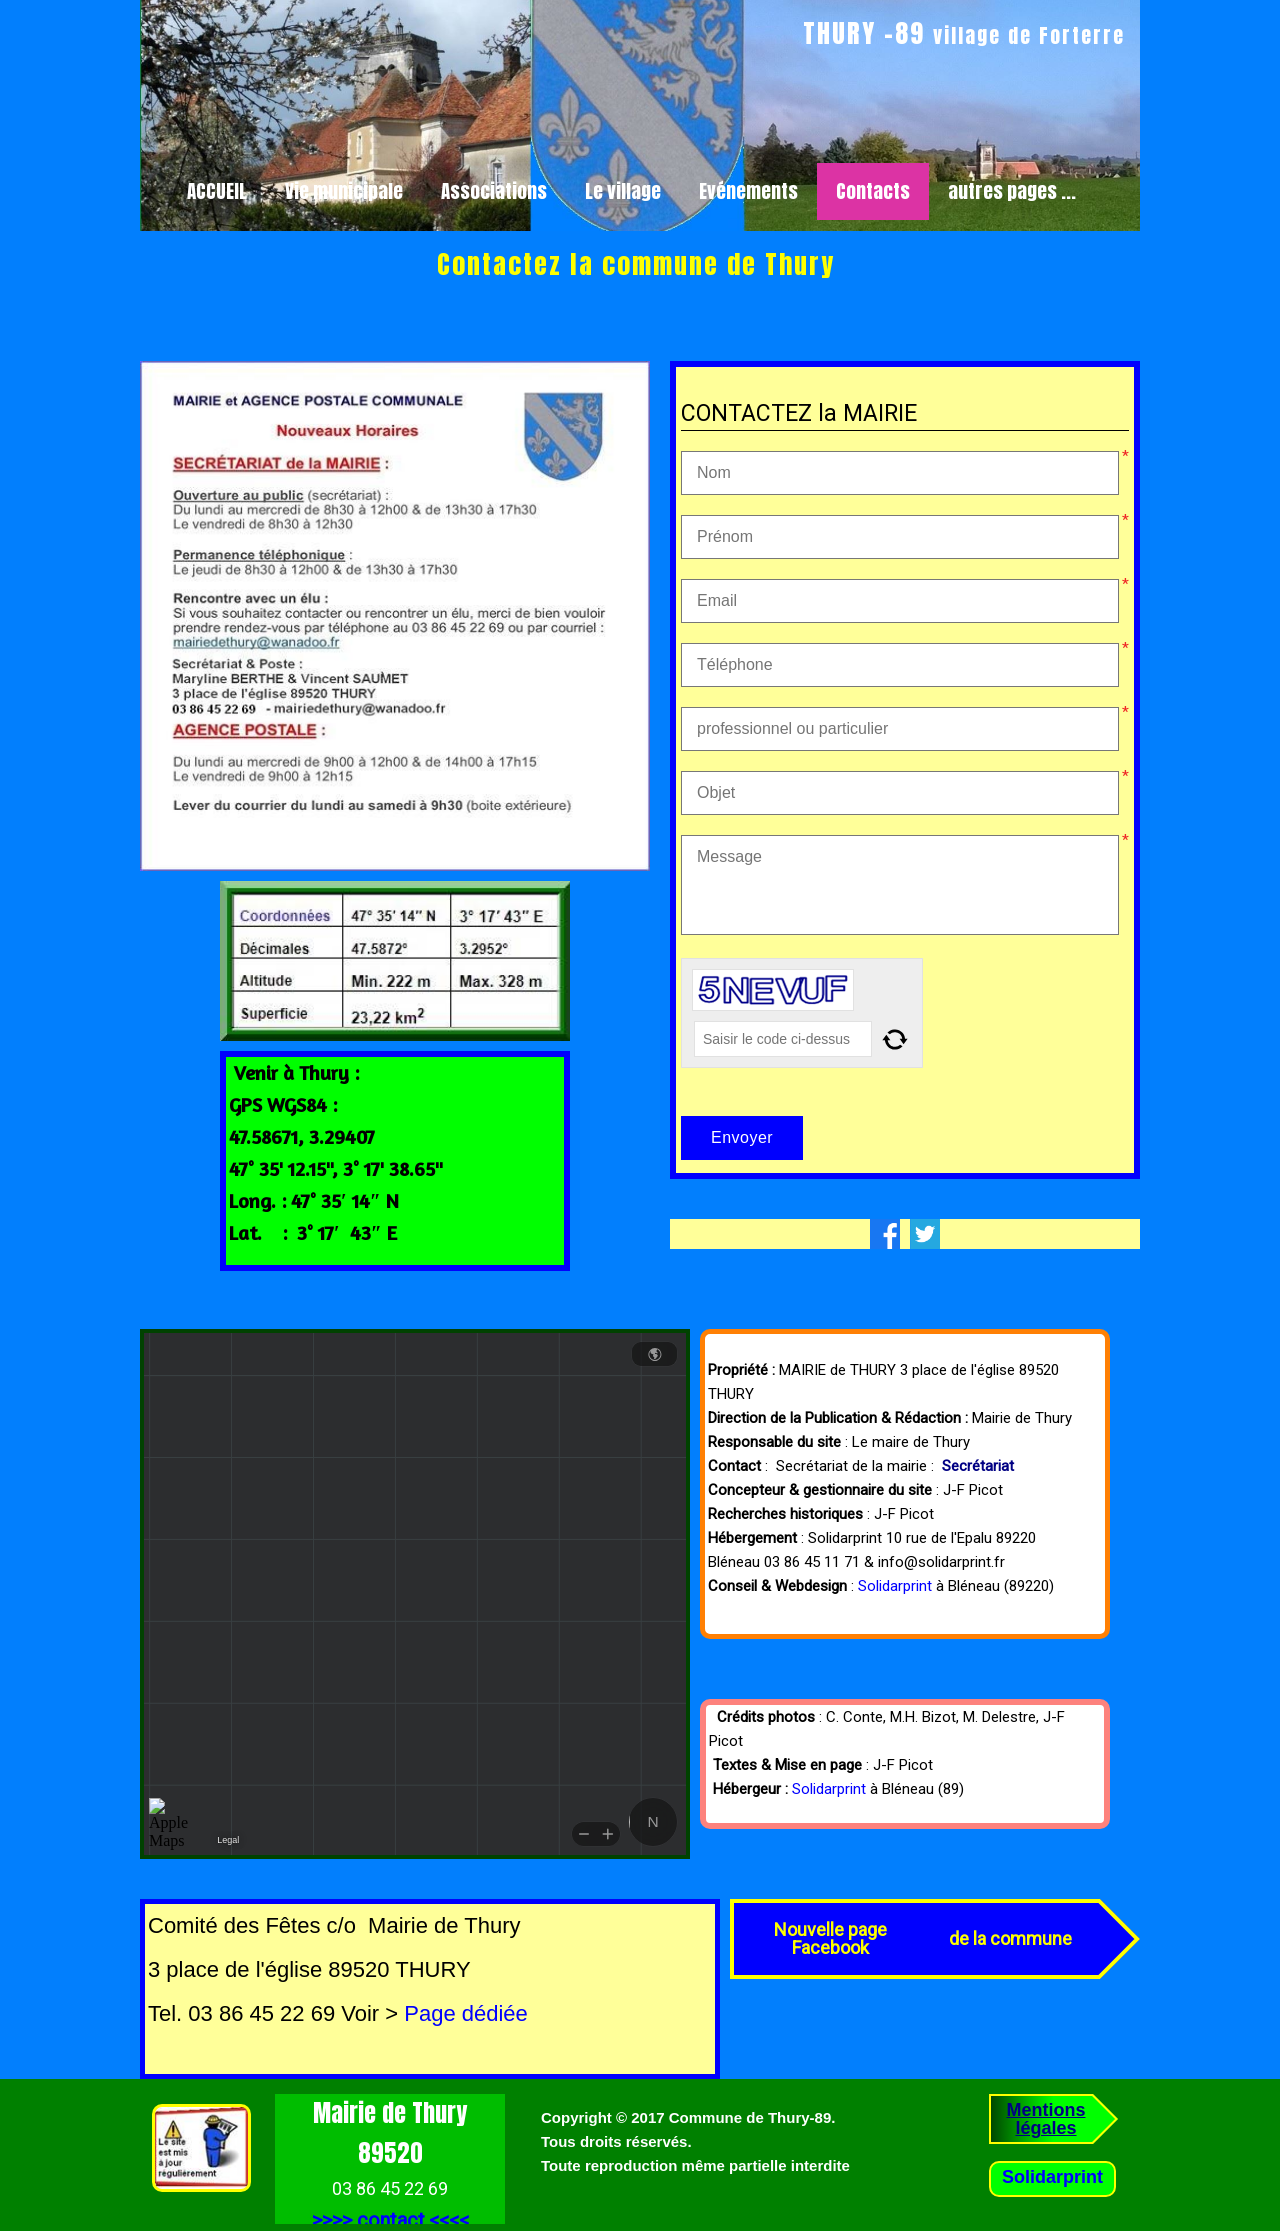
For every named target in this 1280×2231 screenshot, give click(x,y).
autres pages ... (1012, 191)
